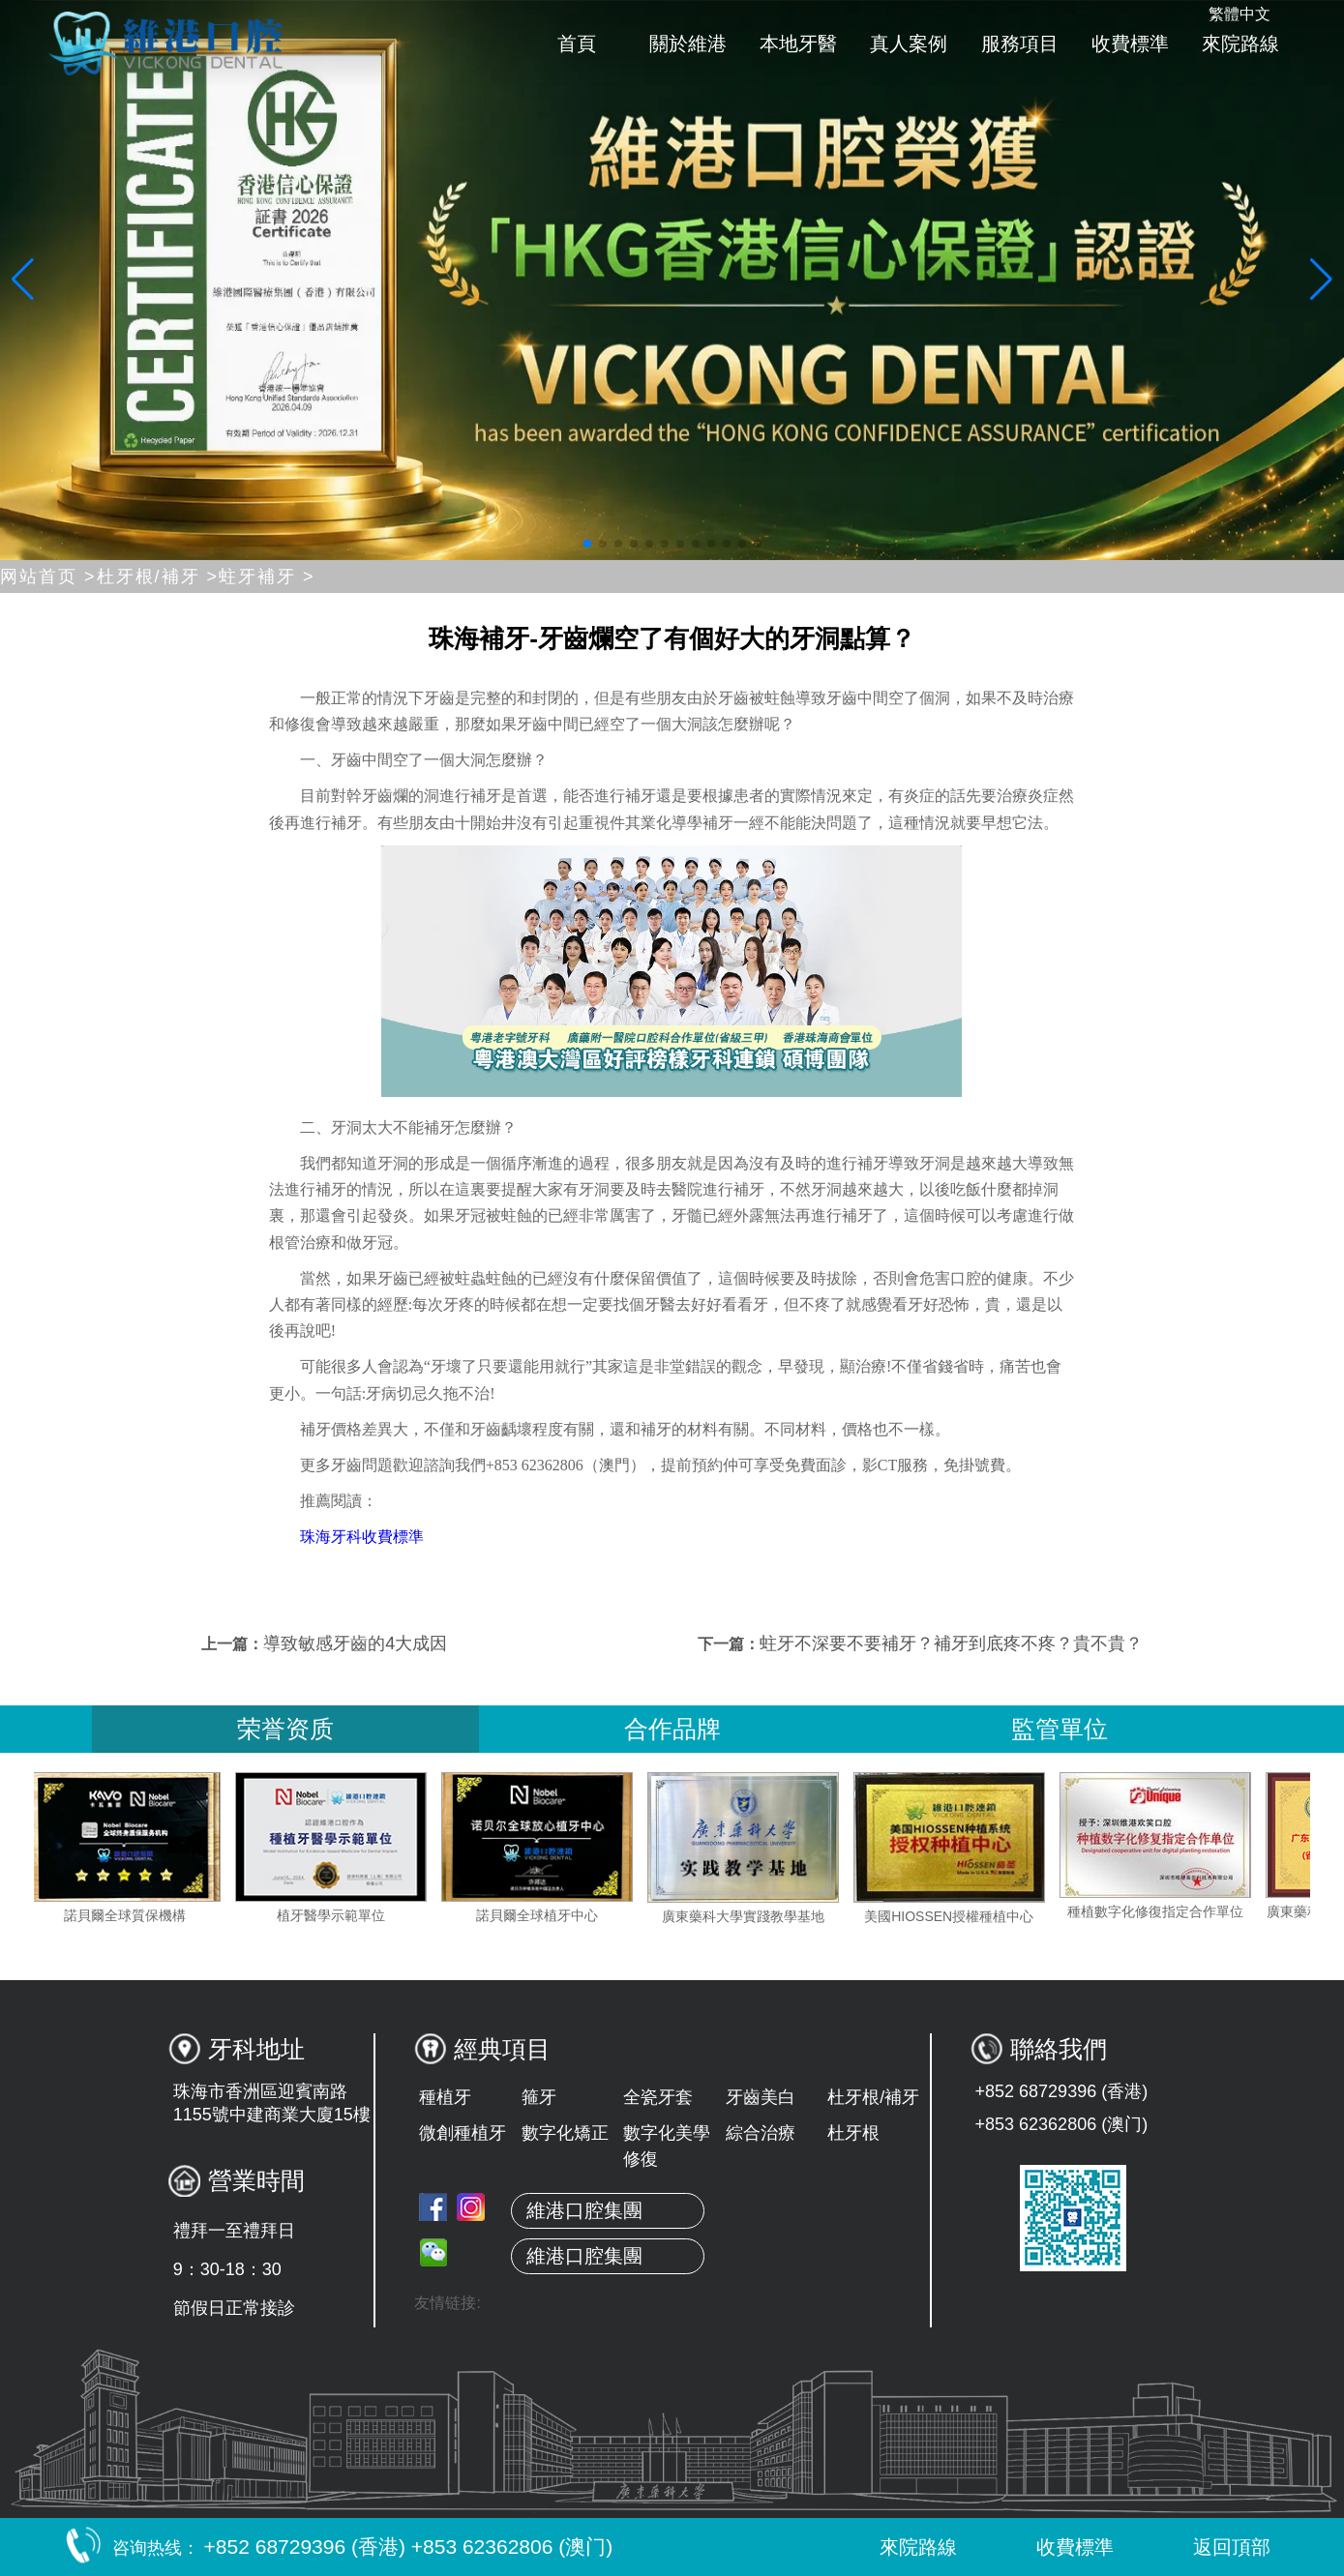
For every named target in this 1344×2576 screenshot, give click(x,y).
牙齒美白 (760, 2097)
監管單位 (1059, 1728)
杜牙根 (853, 2133)
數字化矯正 (565, 2133)
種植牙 (445, 2097)
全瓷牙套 (658, 2097)
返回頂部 (1211, 2547)
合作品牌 (672, 1728)
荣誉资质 (285, 1728)
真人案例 (908, 43)
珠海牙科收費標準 (362, 1536)
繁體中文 (1239, 14)
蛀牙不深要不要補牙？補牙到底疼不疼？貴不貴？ (951, 1643)
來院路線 (1240, 43)
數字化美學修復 (666, 2146)
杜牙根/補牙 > (158, 576)
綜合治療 (760, 2133)
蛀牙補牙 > (267, 576)
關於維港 (688, 43)
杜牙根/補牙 (873, 2097)
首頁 (576, 43)
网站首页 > (48, 576)
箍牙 (539, 2097)
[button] (587, 544)
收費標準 (1130, 43)
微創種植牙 (462, 2133)
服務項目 (1020, 43)
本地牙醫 (798, 43)
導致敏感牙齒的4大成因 (355, 1643)
